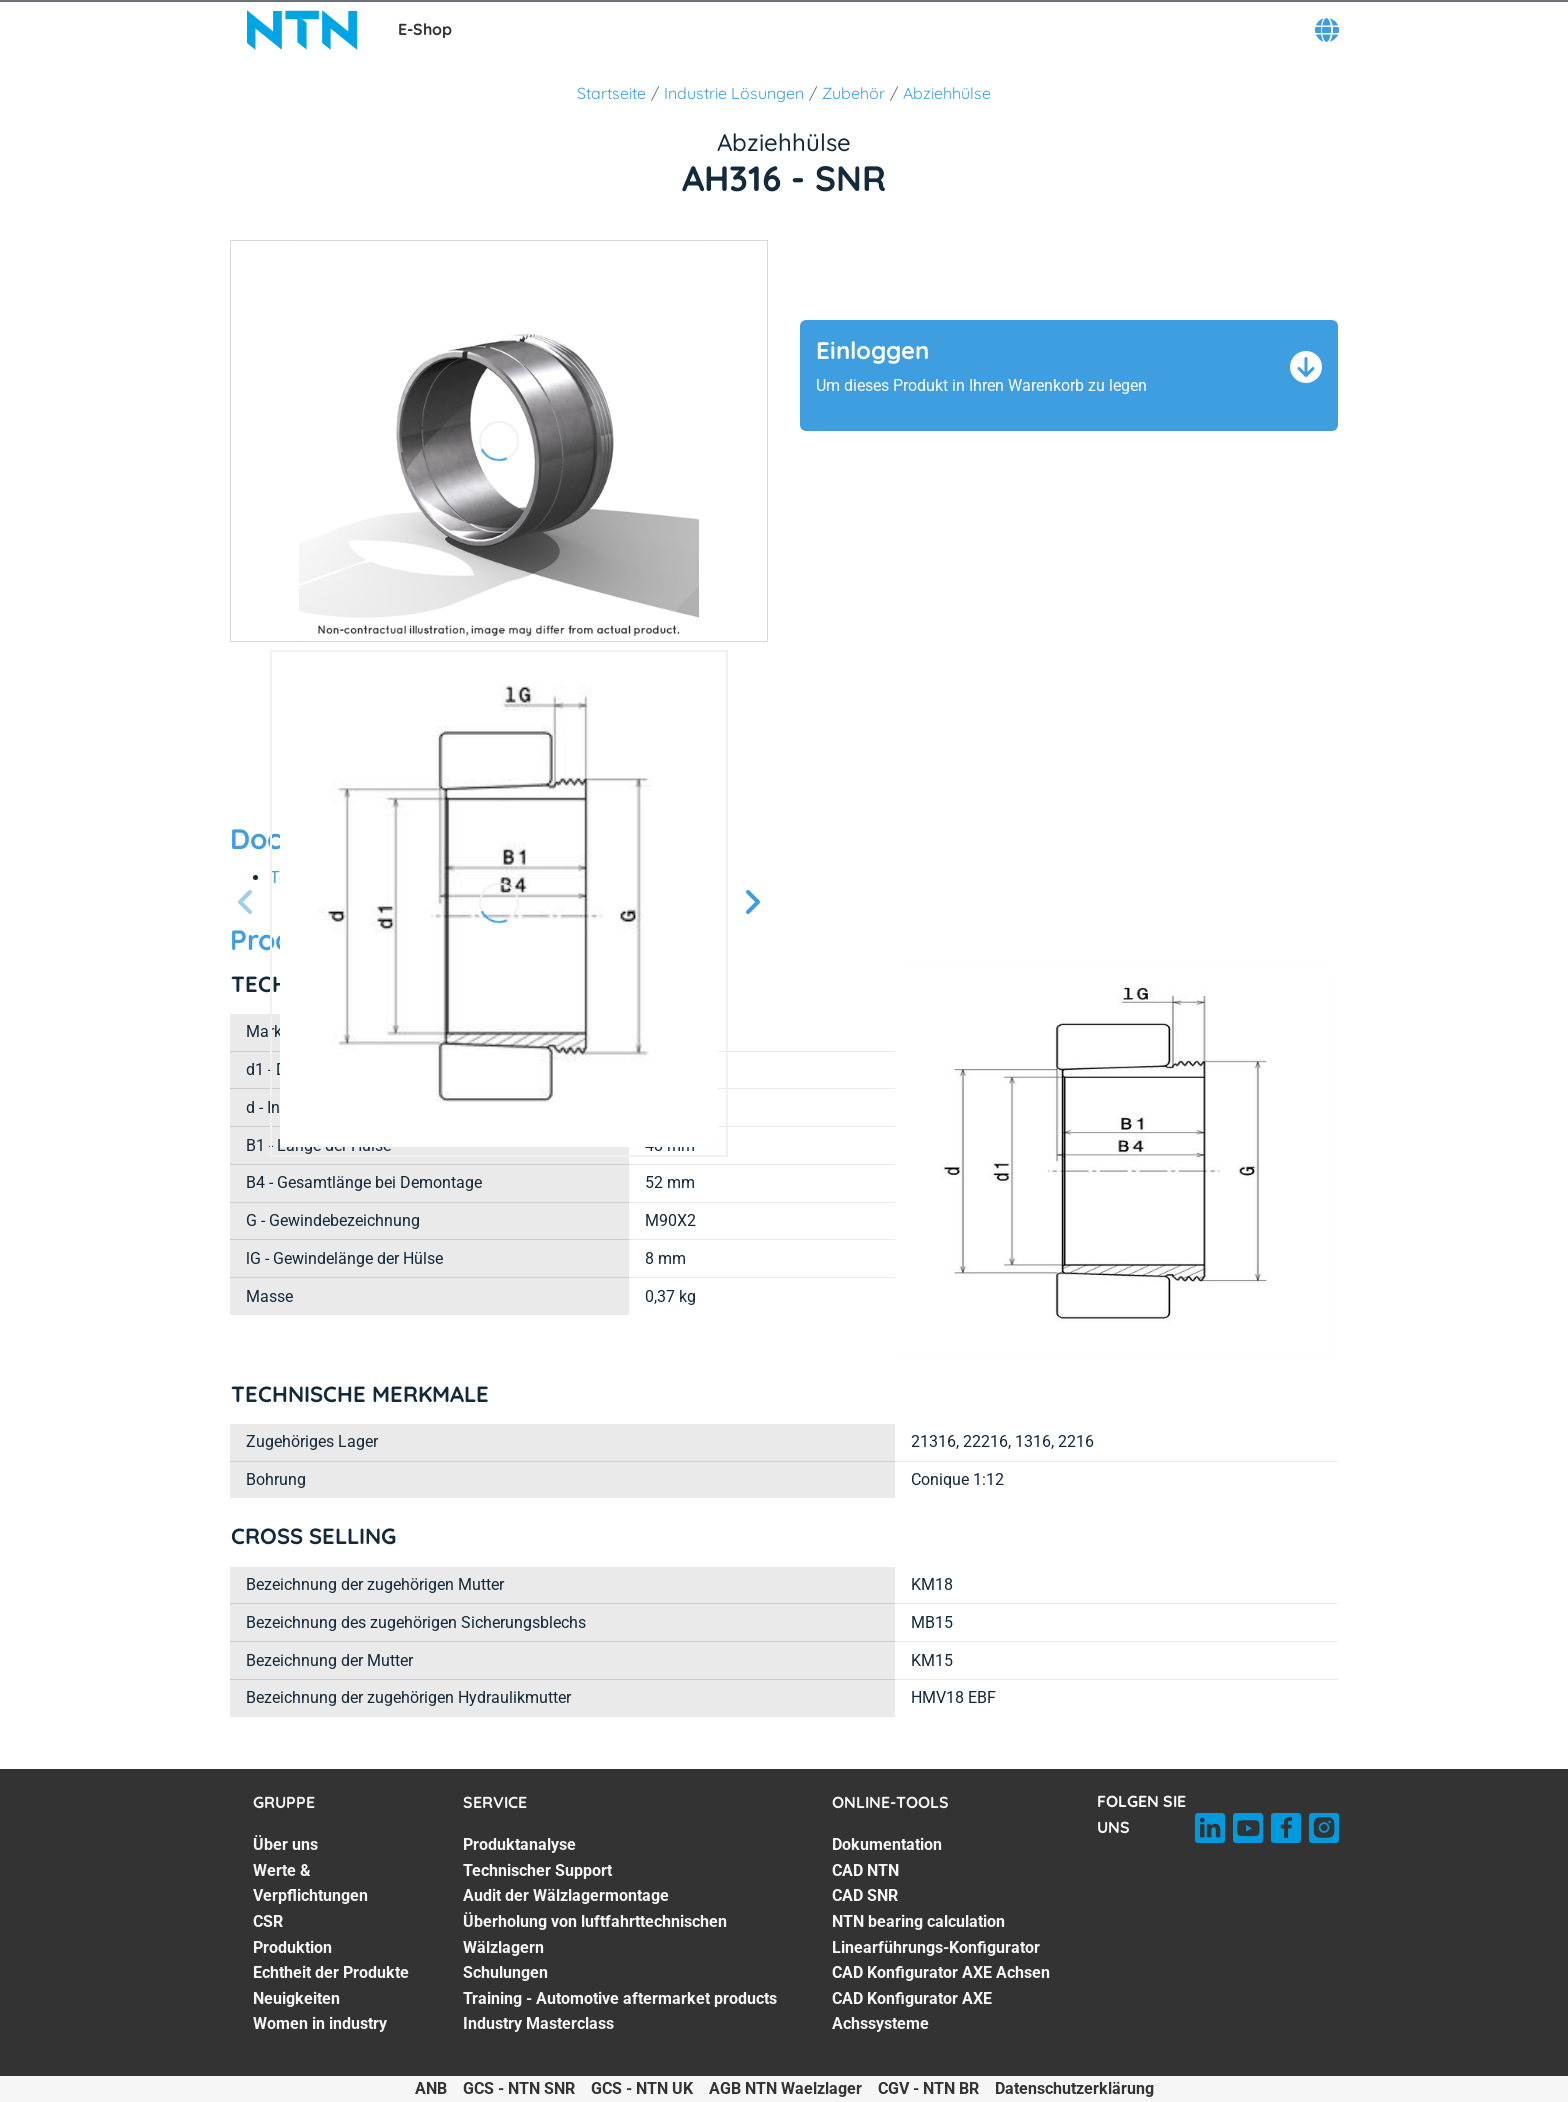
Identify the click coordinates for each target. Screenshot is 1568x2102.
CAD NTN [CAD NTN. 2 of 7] (865, 1870)
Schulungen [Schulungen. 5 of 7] (505, 1972)
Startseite (611, 93)
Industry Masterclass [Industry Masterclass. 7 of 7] (538, 2023)
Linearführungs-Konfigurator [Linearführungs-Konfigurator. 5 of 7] (936, 1947)
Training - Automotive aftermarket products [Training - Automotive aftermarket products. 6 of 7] (620, 1998)
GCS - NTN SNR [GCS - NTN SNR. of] (519, 2088)
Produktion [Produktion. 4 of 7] (292, 1947)
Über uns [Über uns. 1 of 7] (285, 1844)
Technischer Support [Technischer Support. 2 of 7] (537, 1870)
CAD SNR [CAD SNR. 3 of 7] (865, 1895)
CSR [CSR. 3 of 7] (268, 1921)
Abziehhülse (947, 93)
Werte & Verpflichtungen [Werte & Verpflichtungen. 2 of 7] (310, 1883)
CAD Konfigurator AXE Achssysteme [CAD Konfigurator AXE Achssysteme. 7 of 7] (912, 2011)
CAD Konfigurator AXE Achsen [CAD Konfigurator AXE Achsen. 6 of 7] (941, 1972)
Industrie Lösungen (734, 93)
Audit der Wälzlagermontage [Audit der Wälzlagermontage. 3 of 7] (566, 1895)
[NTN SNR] (302, 30)
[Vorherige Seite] (246, 903)
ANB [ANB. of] (431, 2088)
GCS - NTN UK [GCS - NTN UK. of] (642, 2088)
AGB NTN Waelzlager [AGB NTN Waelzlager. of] (785, 2088)
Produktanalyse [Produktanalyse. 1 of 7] (519, 1844)
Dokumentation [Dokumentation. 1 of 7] (887, 1844)
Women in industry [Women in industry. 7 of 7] (320, 2023)
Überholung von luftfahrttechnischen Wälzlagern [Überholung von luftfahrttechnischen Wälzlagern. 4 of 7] (595, 1934)
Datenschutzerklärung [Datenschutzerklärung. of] (1074, 2088)
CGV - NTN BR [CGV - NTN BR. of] (928, 2088)
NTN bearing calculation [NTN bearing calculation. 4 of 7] (918, 1921)
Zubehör (853, 93)
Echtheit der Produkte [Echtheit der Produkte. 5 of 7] (331, 1972)
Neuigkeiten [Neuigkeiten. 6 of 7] (296, 1998)
